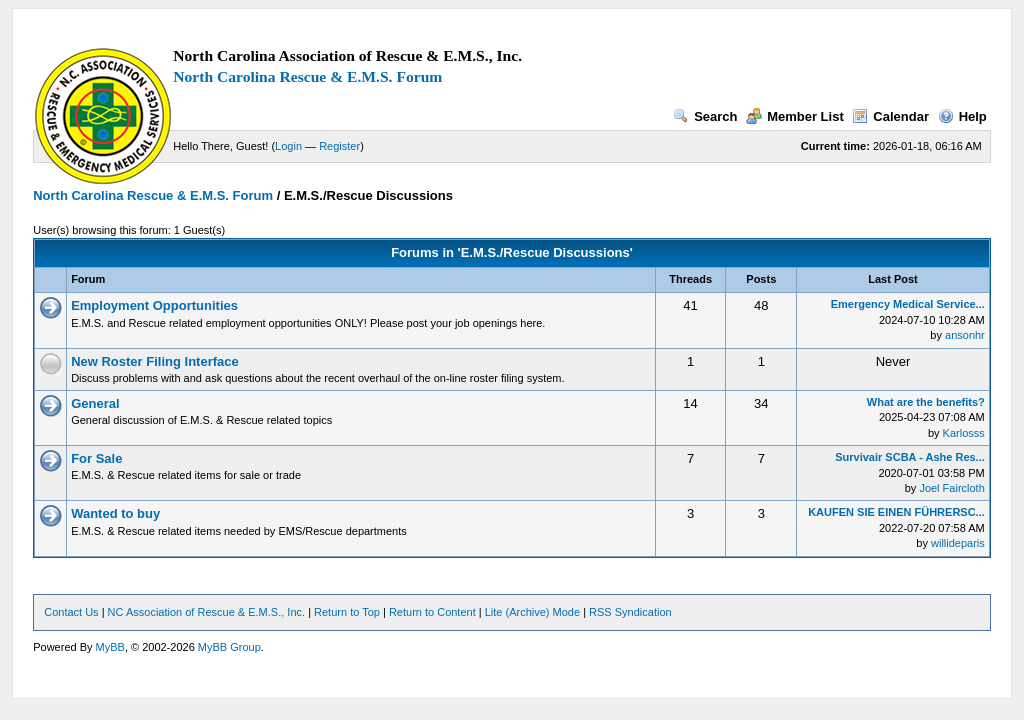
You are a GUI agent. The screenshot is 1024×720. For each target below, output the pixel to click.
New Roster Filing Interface (155, 361)
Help (962, 116)
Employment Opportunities (154, 305)
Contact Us (71, 612)
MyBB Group (229, 647)
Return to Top (347, 612)
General (95, 403)
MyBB (110, 647)
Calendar (890, 116)
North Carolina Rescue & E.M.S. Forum (307, 76)
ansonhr (965, 335)
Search (705, 116)
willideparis (958, 543)
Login (288, 146)
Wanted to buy (115, 513)
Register (339, 146)
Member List (795, 116)
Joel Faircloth (951, 488)
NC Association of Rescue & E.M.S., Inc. (206, 612)
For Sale (96, 458)
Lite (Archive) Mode (532, 612)
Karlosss (964, 433)
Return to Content (432, 612)
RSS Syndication (630, 612)
